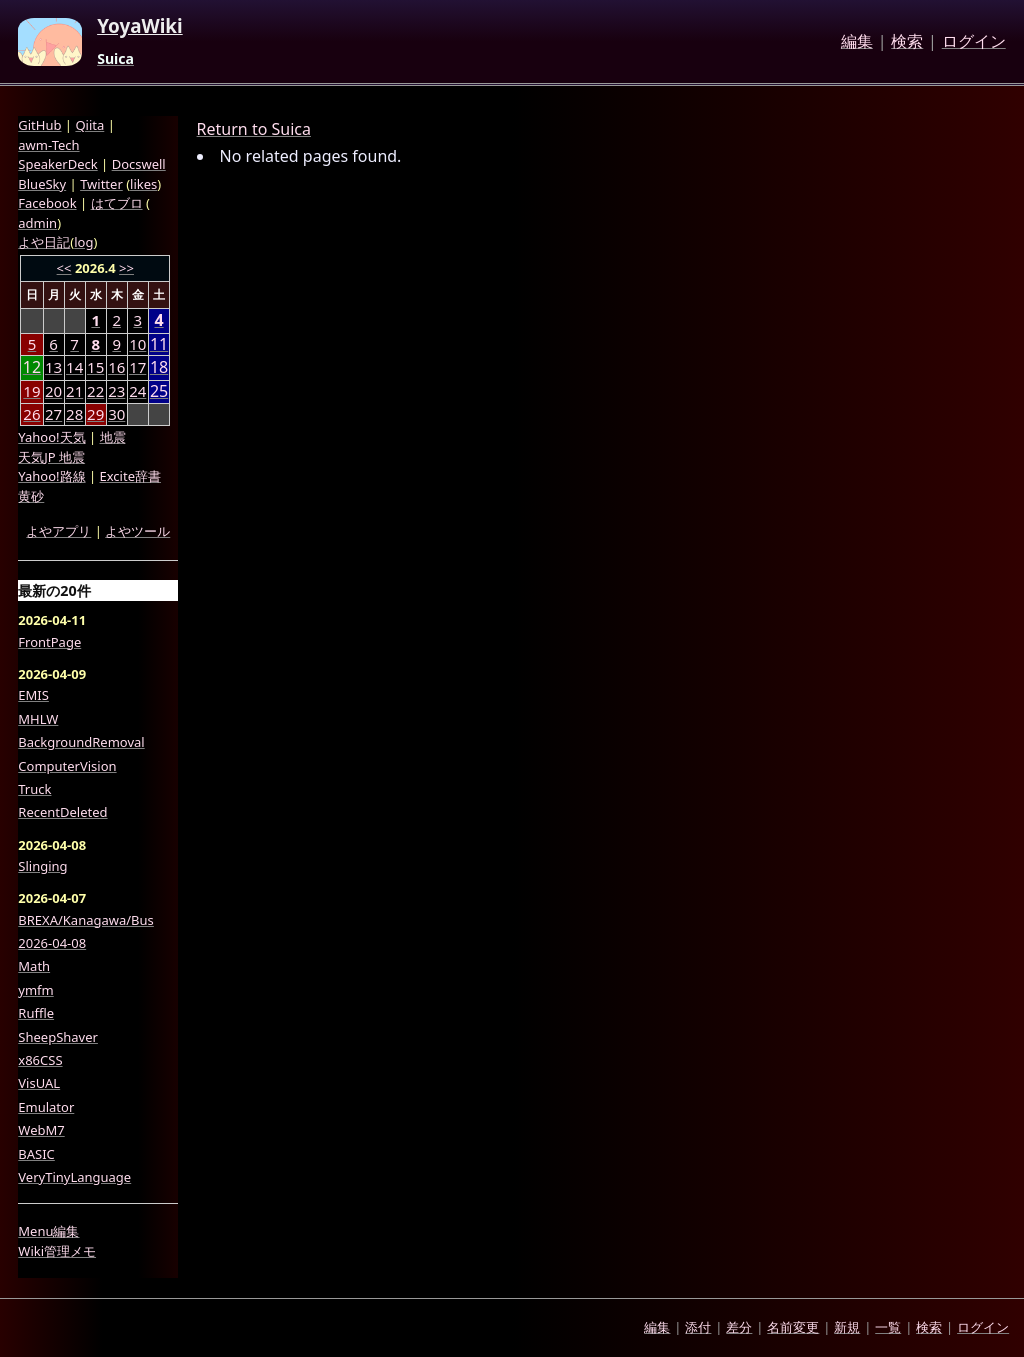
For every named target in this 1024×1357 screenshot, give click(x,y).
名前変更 (793, 1327)
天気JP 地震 (51, 457)
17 (137, 367)
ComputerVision (67, 766)
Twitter (101, 184)
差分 (739, 1327)
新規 (847, 1327)
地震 (113, 437)
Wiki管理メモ (57, 1251)
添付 (698, 1327)
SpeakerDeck (57, 164)
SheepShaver (58, 1037)
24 (137, 391)
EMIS (33, 695)
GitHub (39, 125)
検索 (907, 42)
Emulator (46, 1107)
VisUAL (39, 1083)
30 (116, 414)
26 (31, 414)
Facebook (47, 203)
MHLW (38, 719)
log (83, 242)
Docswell (139, 164)
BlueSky (42, 184)
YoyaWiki (140, 27)
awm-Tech (48, 145)
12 (32, 367)
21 (74, 391)
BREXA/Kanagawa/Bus (86, 920)
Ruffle (36, 1013)
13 (53, 367)
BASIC (36, 1154)
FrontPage (49, 642)
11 (159, 344)
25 (159, 391)
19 (31, 391)
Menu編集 (48, 1231)
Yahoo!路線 (51, 476)
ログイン (974, 42)
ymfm (35, 990)
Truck (34, 789)
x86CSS (40, 1060)
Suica (115, 59)
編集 (857, 42)
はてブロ (117, 203)
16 (116, 367)
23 (116, 391)
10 (137, 344)
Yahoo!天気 (51, 437)
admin (37, 223)
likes (143, 184)
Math (34, 966)
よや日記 (44, 242)
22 (95, 391)
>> (126, 268)
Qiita (89, 125)
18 (159, 367)
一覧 (888, 1327)
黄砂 (31, 496)
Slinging (42, 866)
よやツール (137, 531)
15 (95, 367)
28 (74, 414)
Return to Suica (254, 129)
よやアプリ (58, 531)
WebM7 (41, 1130)
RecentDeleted (62, 812)
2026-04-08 (52, 943)
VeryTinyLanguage (74, 1177)
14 (74, 367)
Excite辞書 (130, 476)
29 (95, 414)
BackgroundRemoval (81, 742)
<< (64, 268)
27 (53, 414)
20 (53, 391)
